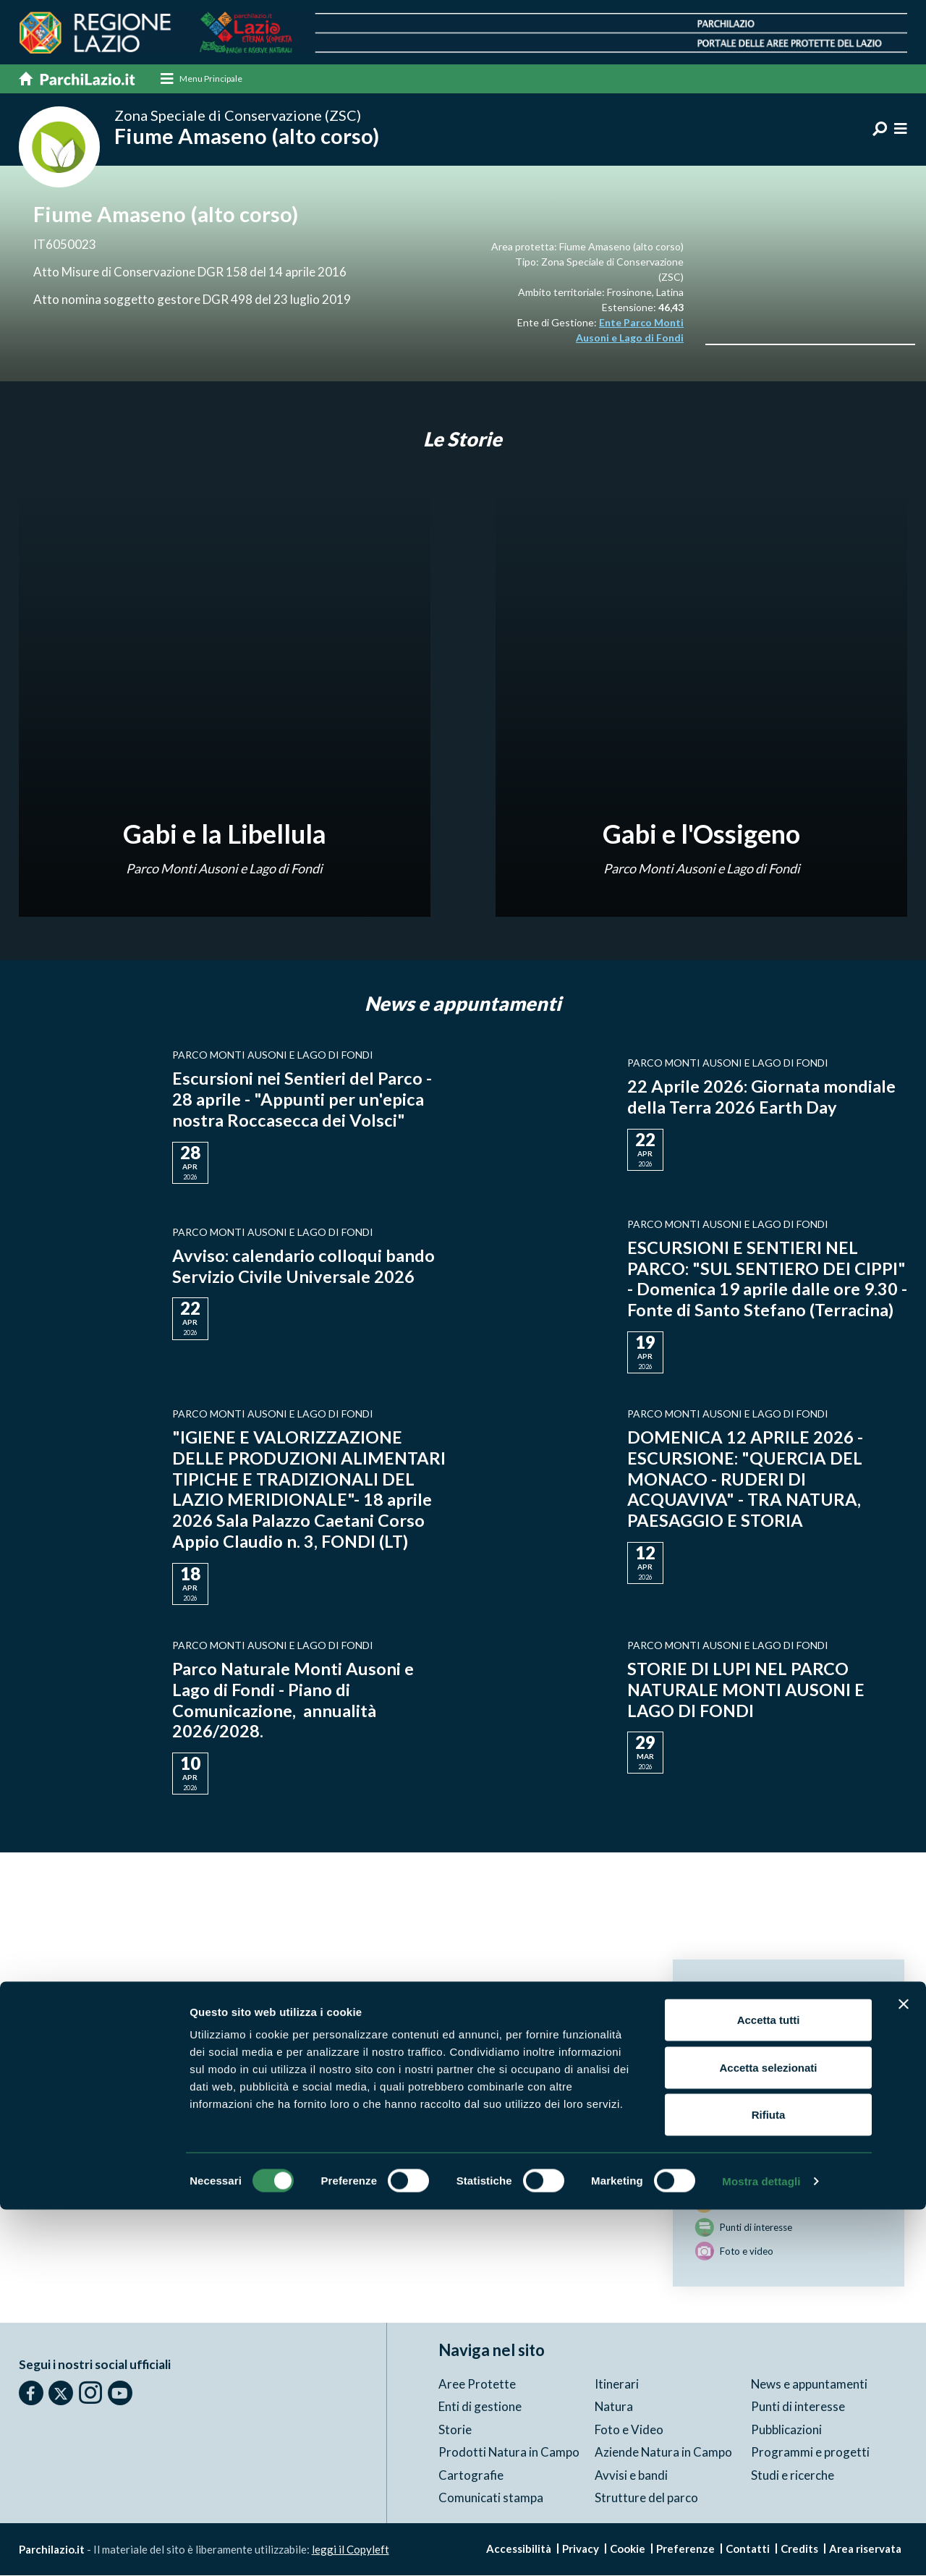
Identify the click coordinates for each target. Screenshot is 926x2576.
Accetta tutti (768, 2386)
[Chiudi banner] (904, 2370)
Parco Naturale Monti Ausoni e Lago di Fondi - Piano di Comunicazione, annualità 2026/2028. (293, 1700)
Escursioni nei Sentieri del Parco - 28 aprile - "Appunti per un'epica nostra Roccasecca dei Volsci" (302, 1099)
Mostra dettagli (761, 2547)
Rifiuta (769, 2481)
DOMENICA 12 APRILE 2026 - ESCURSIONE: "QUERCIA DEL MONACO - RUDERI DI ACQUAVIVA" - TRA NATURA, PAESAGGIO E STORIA (745, 1479)
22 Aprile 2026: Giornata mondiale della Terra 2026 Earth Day (761, 1097)
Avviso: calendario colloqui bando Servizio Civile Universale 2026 (303, 1266)
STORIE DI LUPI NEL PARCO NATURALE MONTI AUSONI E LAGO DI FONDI (747, 1689)
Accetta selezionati (768, 2434)
